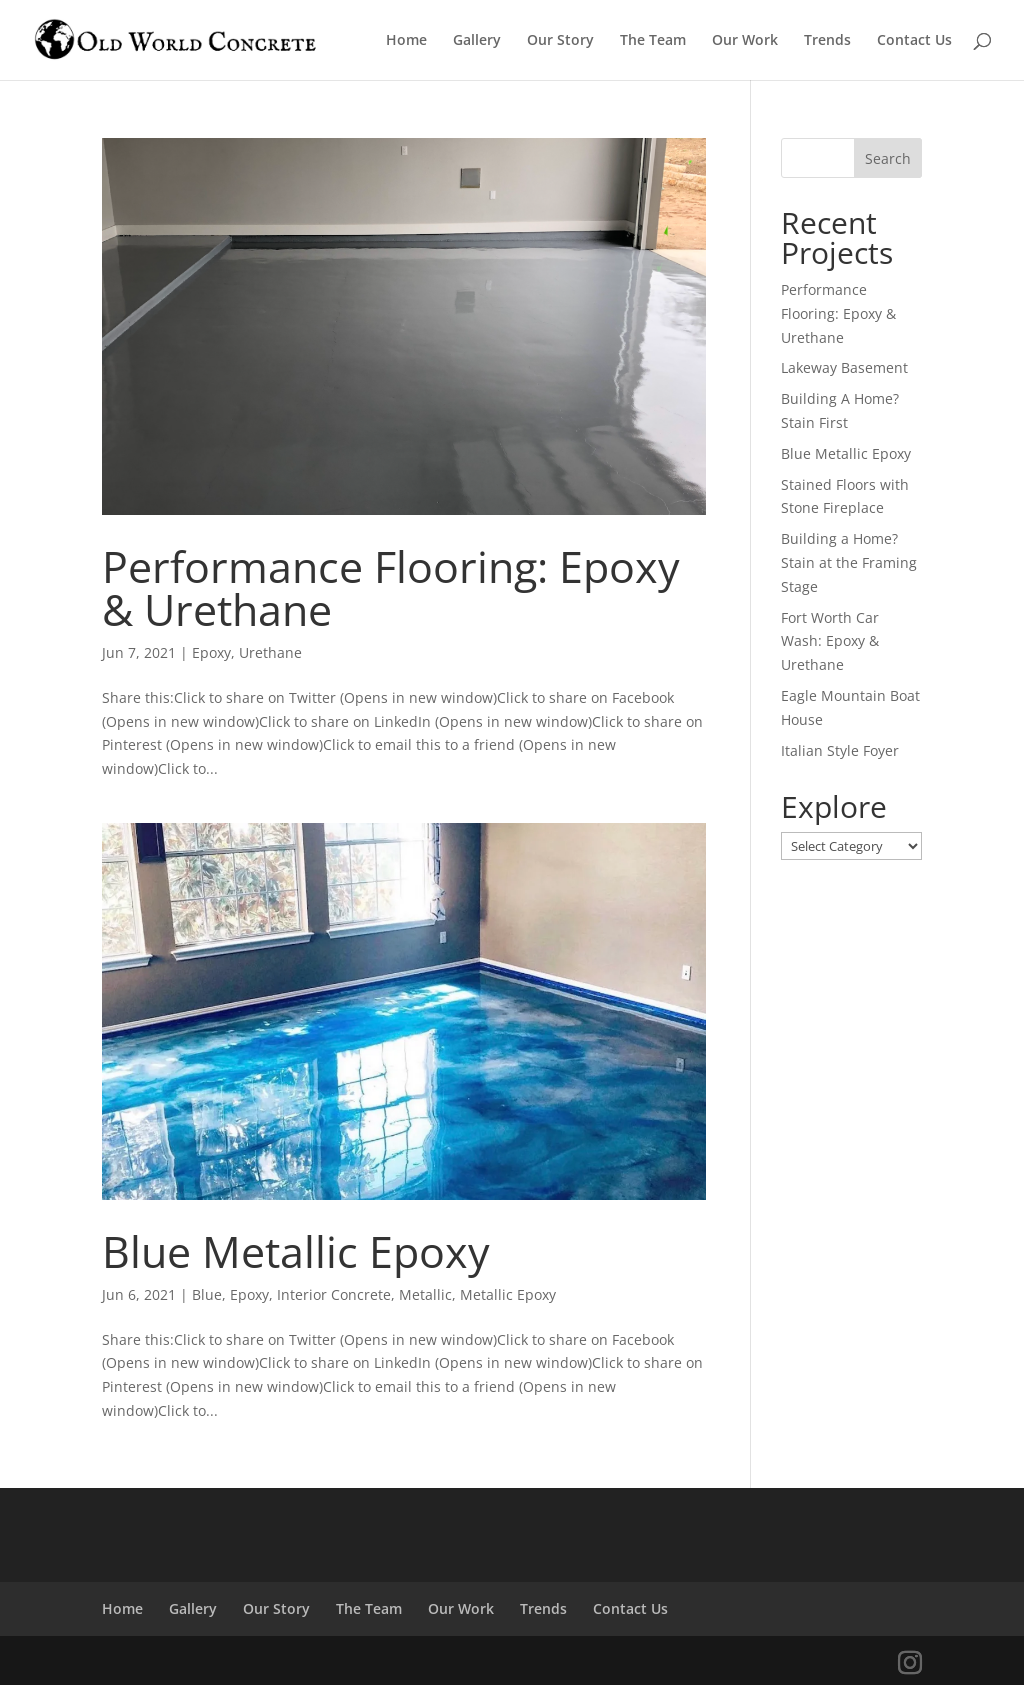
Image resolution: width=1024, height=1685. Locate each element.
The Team (653, 41)
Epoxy (211, 652)
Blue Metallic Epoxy (296, 1251)
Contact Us (914, 41)
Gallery (477, 41)
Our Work (745, 41)
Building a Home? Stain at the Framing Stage (849, 562)
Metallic (425, 1294)
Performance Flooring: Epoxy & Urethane (391, 588)
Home (406, 41)
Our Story (560, 41)
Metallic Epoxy (508, 1294)
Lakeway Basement (844, 367)
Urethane (270, 652)
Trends (827, 41)
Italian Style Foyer (840, 750)
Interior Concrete (334, 1294)
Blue (207, 1294)
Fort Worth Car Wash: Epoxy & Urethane (830, 641)
